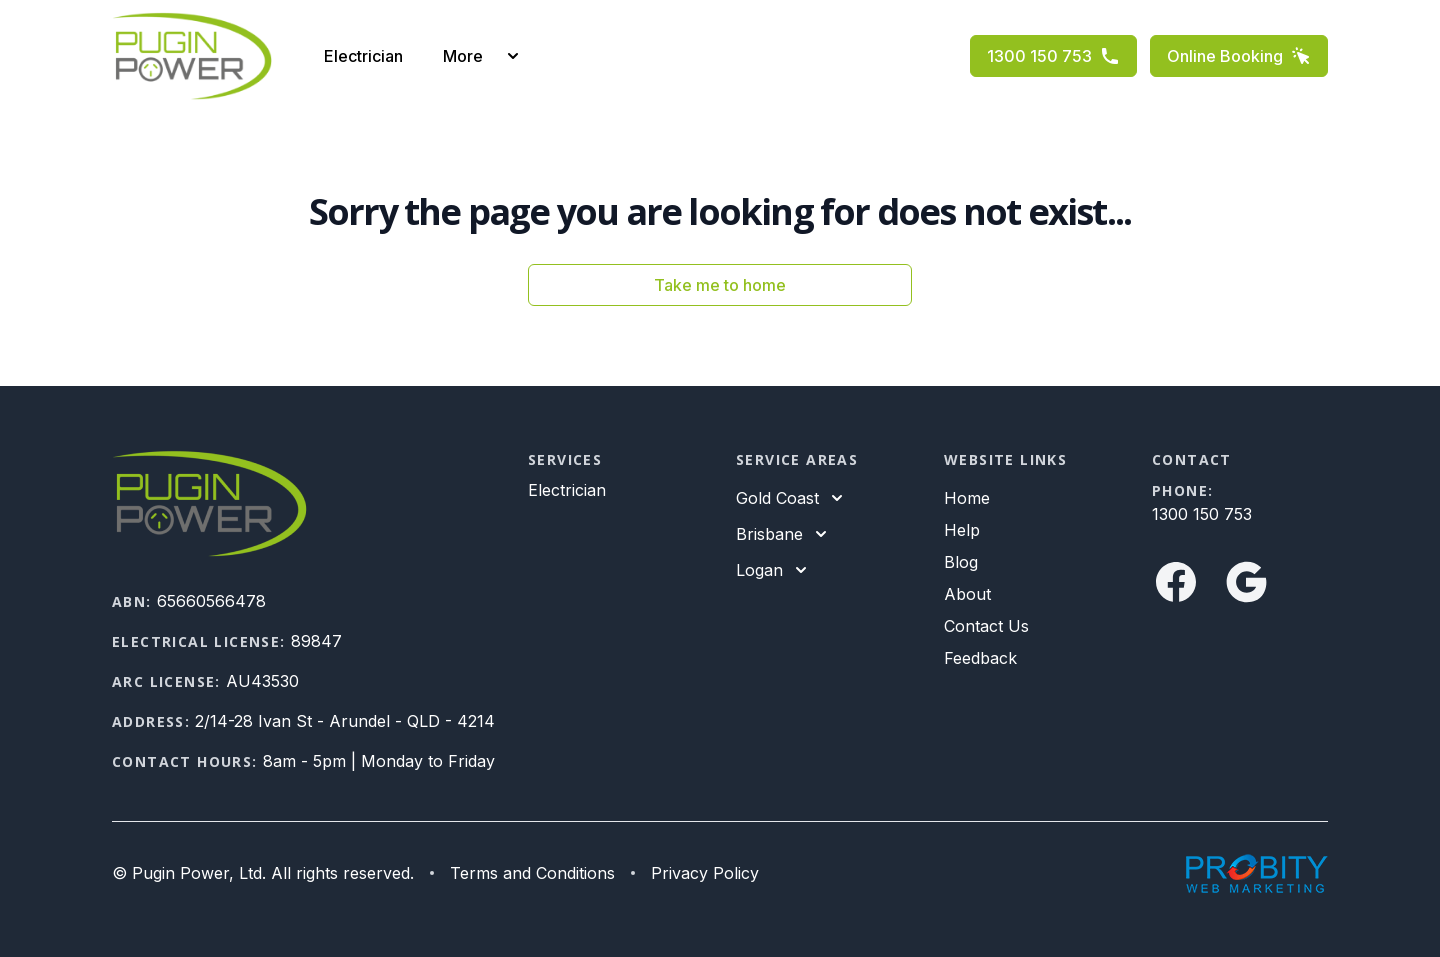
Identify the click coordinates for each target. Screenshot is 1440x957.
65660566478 (211, 601)
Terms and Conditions (532, 873)
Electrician (363, 56)
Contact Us (986, 626)
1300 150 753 (1053, 56)
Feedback (980, 658)
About (967, 594)
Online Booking (1239, 56)
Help (962, 530)
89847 (316, 641)
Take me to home (720, 285)
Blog (961, 562)
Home (967, 498)
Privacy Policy (705, 873)
